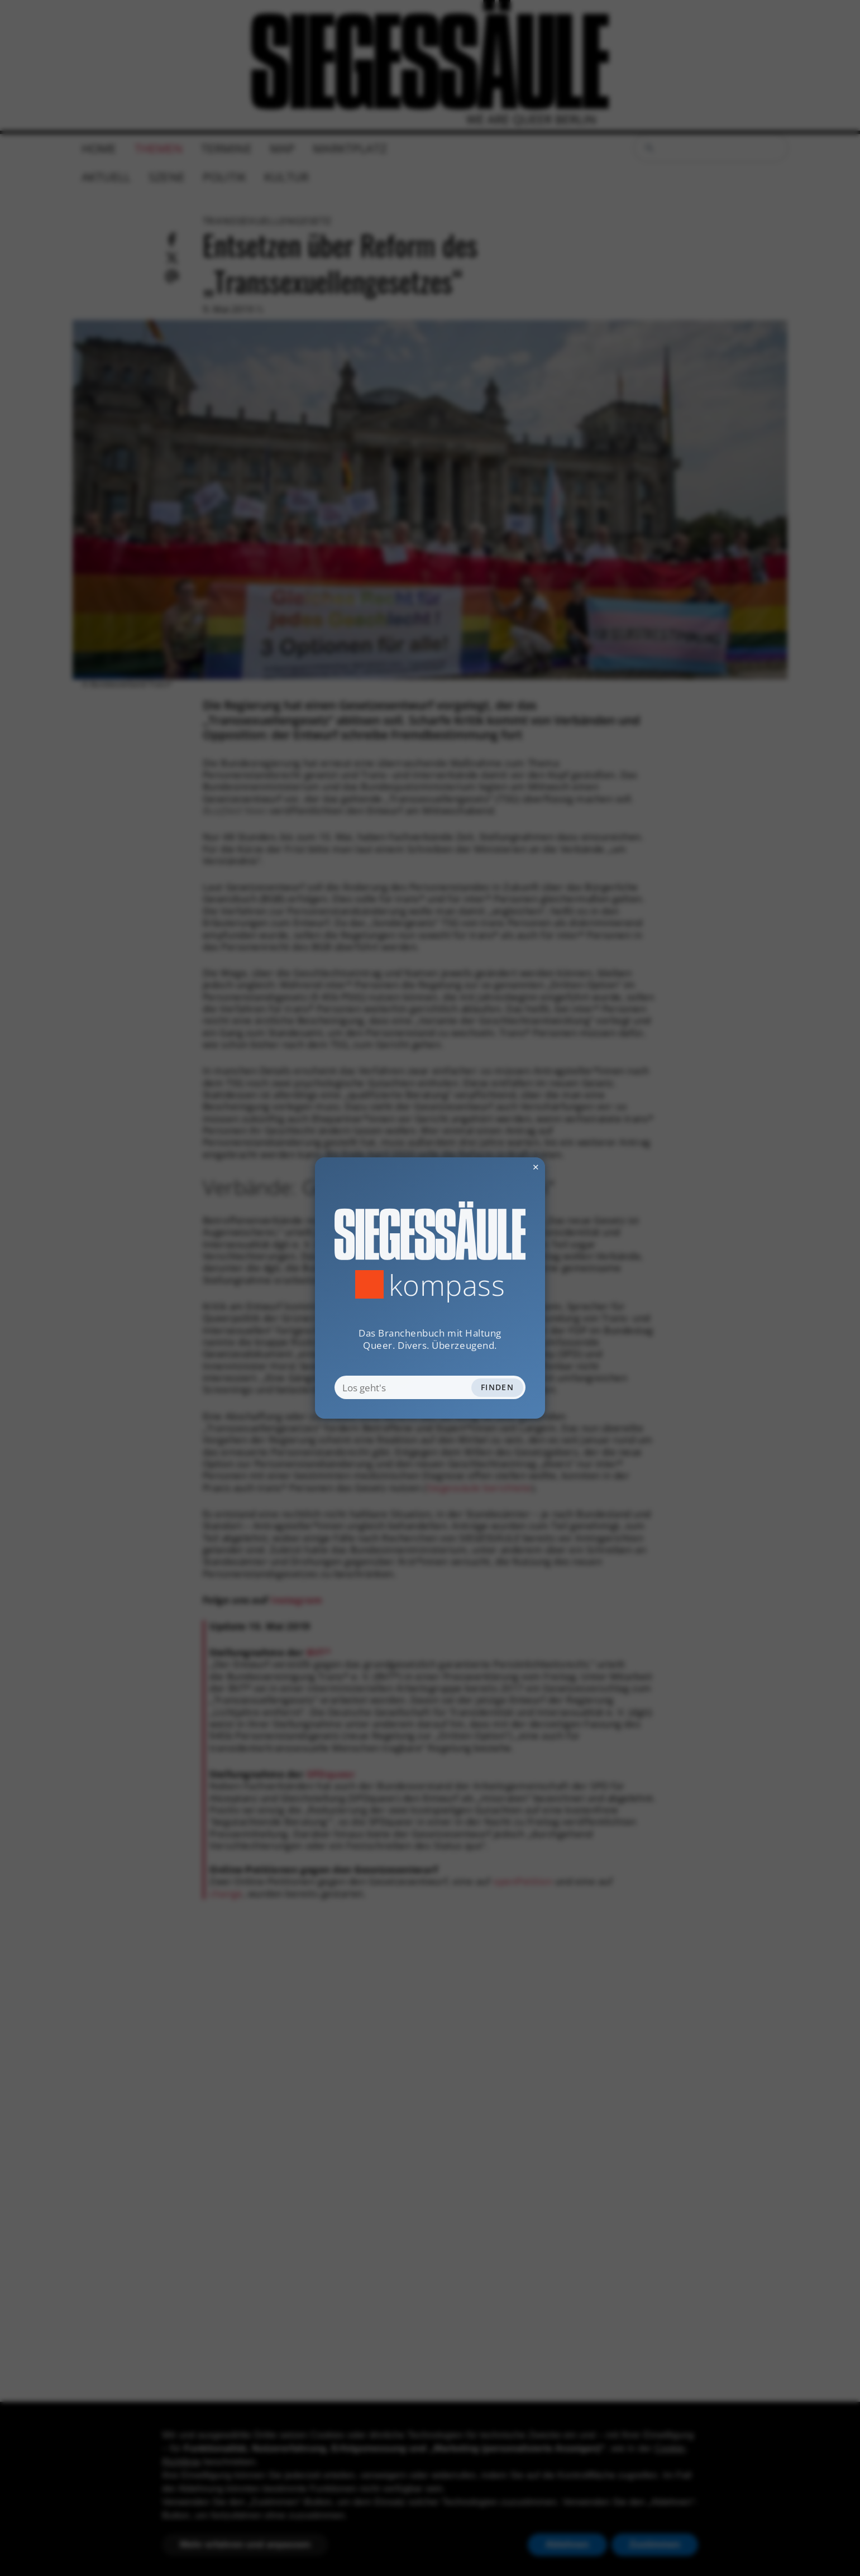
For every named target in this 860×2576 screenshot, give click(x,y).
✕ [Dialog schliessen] (507, 1166)
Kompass (447, 1285)
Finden (497, 1387)
